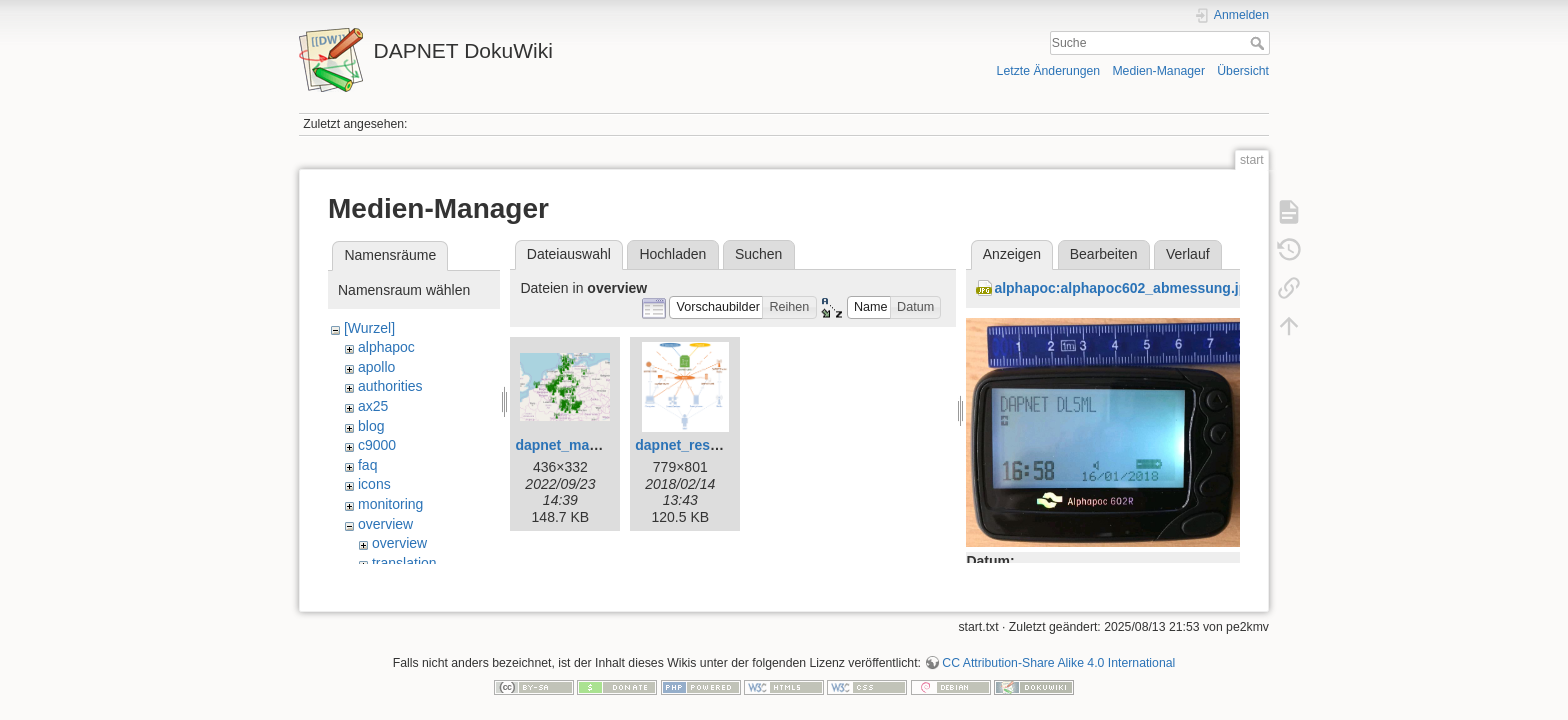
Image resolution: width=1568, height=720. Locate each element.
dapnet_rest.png (689, 445)
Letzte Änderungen (1049, 71)
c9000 (377, 445)
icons (374, 484)
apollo (376, 367)
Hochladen (672, 254)
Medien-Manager (1158, 71)
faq (367, 465)
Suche (1259, 43)
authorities (390, 386)
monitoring (390, 504)
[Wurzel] (369, 328)
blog (371, 426)
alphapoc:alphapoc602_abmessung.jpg (1124, 288)
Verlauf (1188, 254)
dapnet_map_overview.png (604, 445)
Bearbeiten (1104, 254)
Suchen (758, 254)
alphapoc (386, 347)
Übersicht (1243, 71)
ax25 (373, 406)
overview (385, 524)
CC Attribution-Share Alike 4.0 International (1058, 640)
